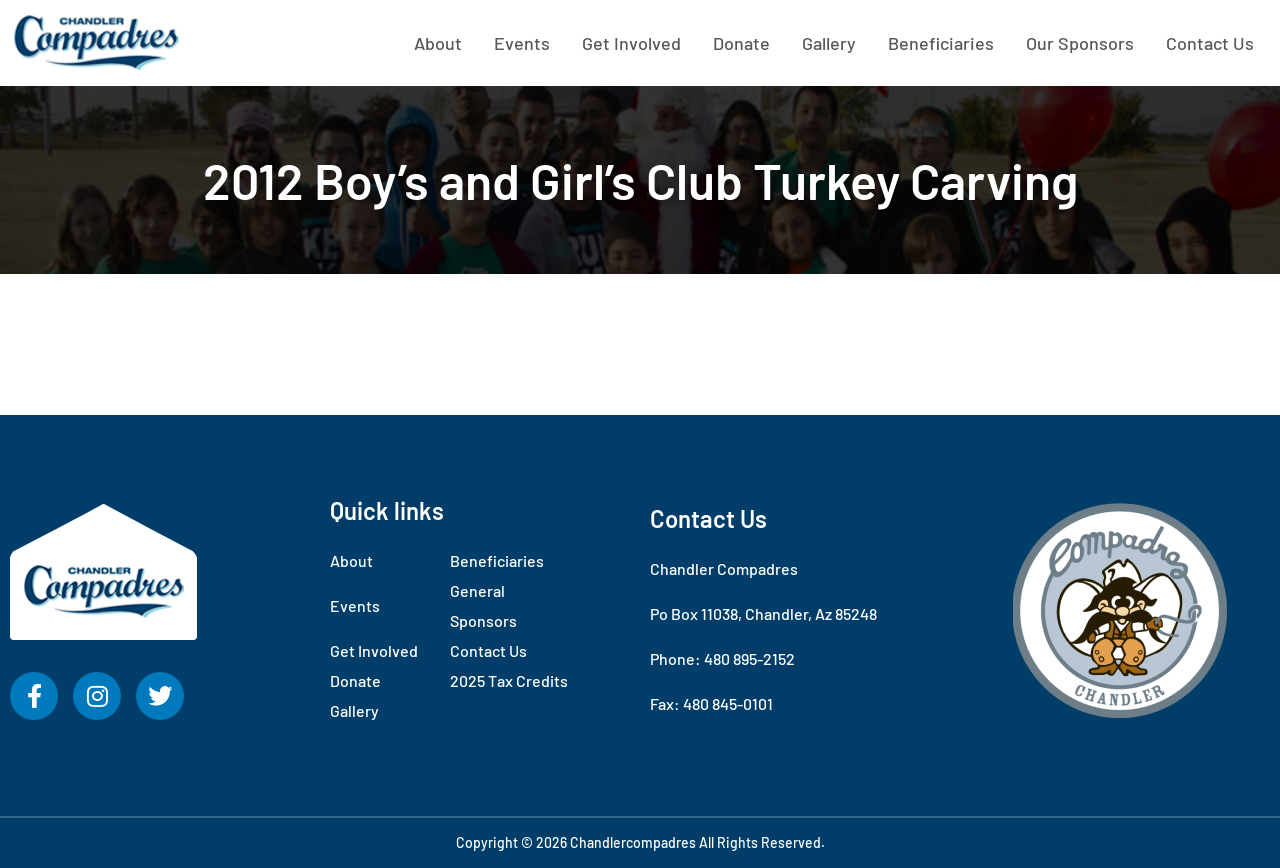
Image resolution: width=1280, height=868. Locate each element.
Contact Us (1210, 43)
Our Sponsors (1080, 43)
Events (522, 43)
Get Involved (631, 43)
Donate (741, 43)
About (438, 43)
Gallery (829, 43)
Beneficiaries (941, 43)
